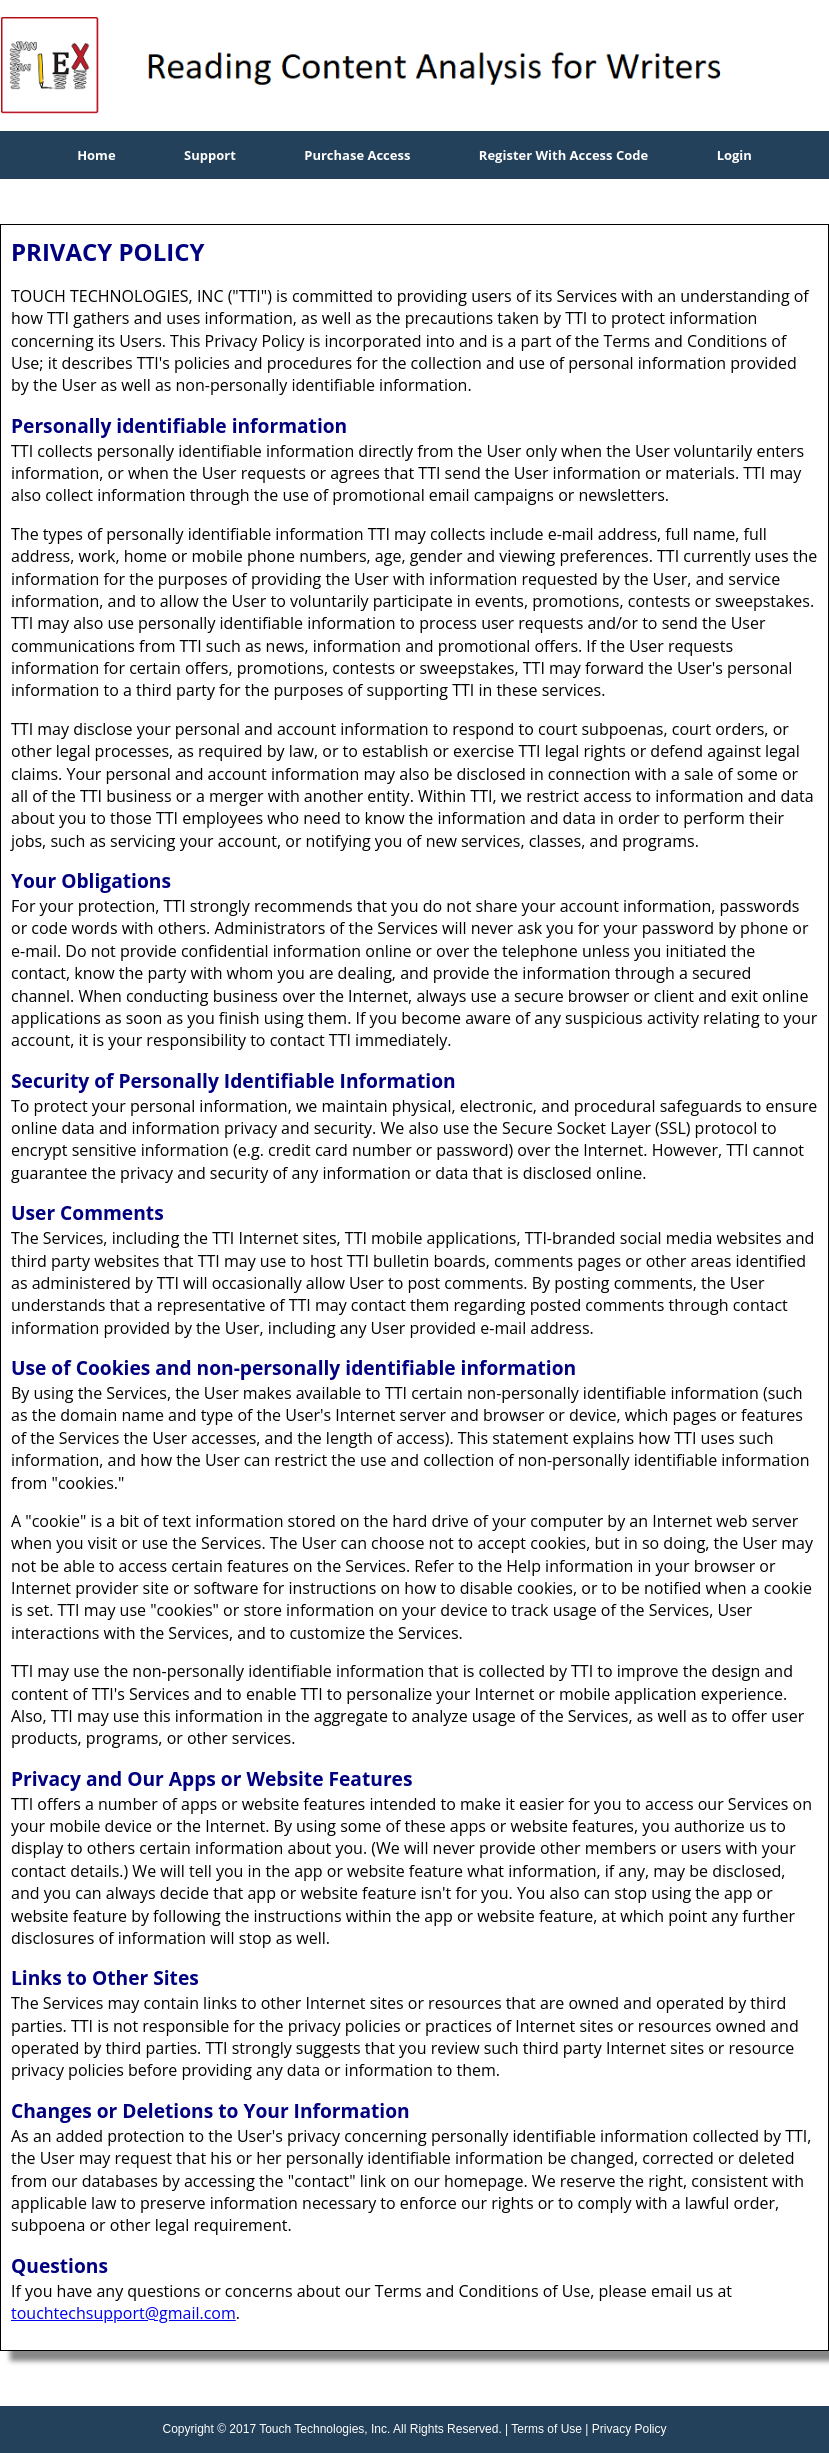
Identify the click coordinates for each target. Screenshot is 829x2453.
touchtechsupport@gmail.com (123, 2313)
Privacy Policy (629, 2429)
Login (734, 155)
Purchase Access (357, 155)
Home (96, 155)
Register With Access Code (563, 155)
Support (210, 155)
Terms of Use (546, 2429)
